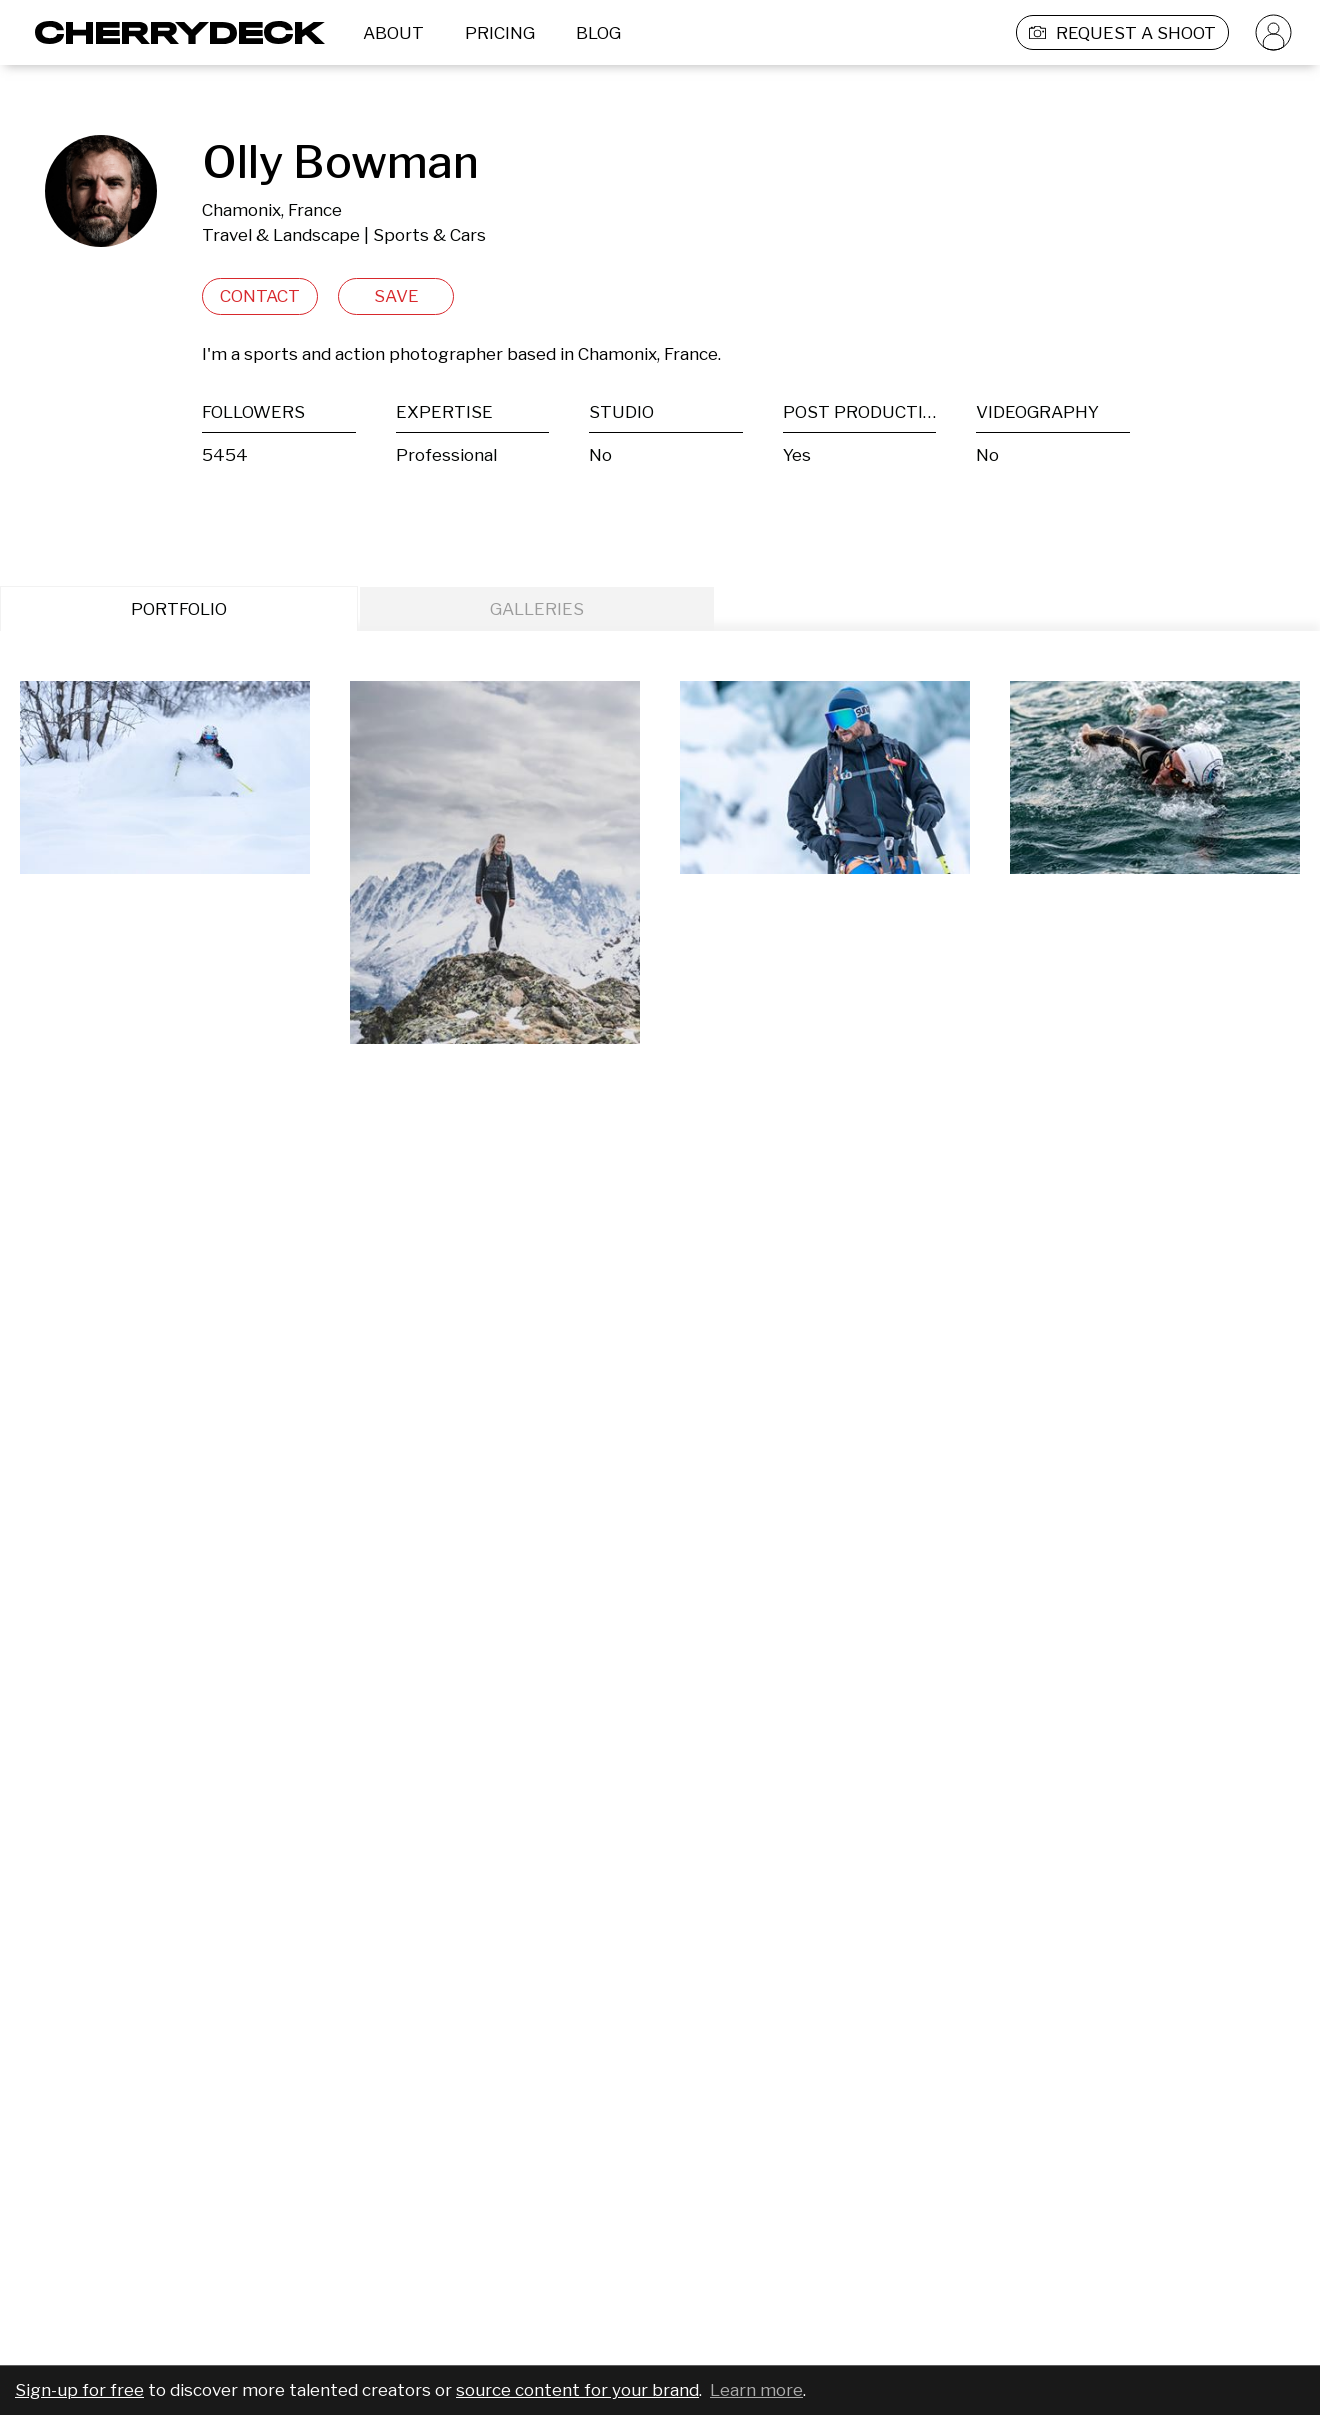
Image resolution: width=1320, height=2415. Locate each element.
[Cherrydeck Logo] (172, 32)
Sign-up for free (79, 2390)
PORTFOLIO (179, 609)
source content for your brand (577, 2390)
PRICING (500, 33)
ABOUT (393, 33)
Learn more (756, 2390)
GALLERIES (537, 609)
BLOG (598, 33)
